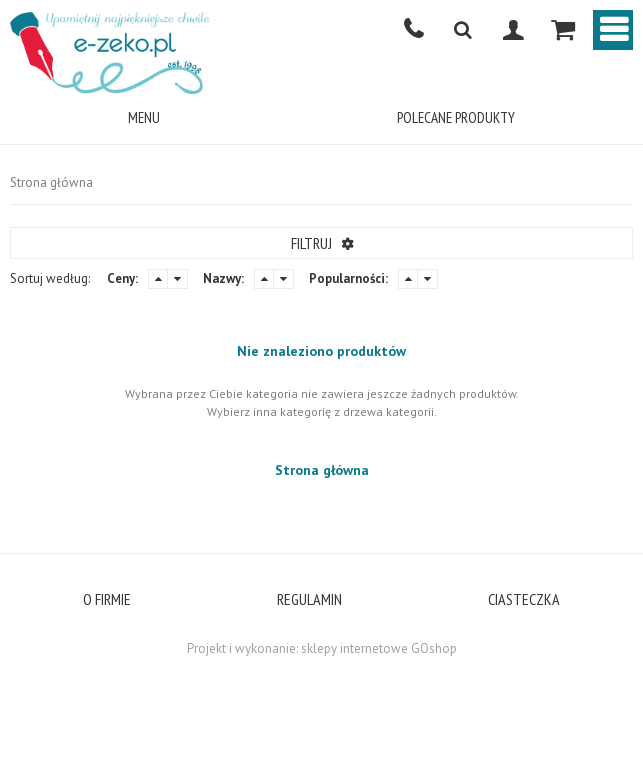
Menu (144, 117)
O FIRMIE (107, 599)
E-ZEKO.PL (110, 52)
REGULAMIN (309, 599)
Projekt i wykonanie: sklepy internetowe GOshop (322, 648)
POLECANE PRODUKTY (456, 117)
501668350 (413, 30)
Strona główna (51, 182)
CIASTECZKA (524, 599)
